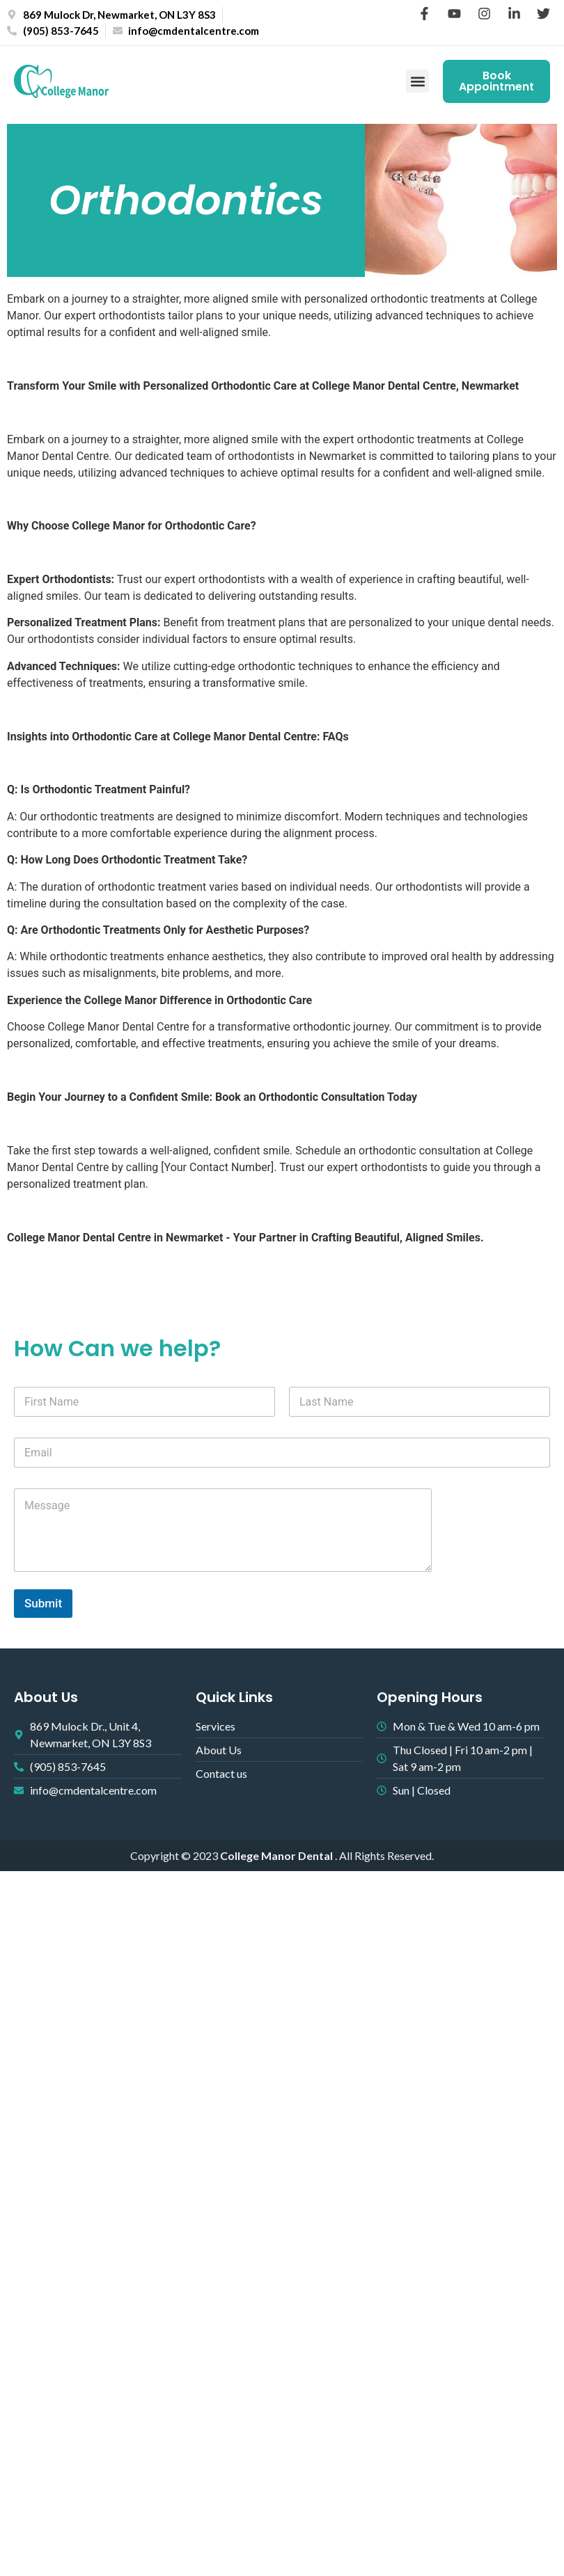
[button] (417, 81)
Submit (43, 1603)
